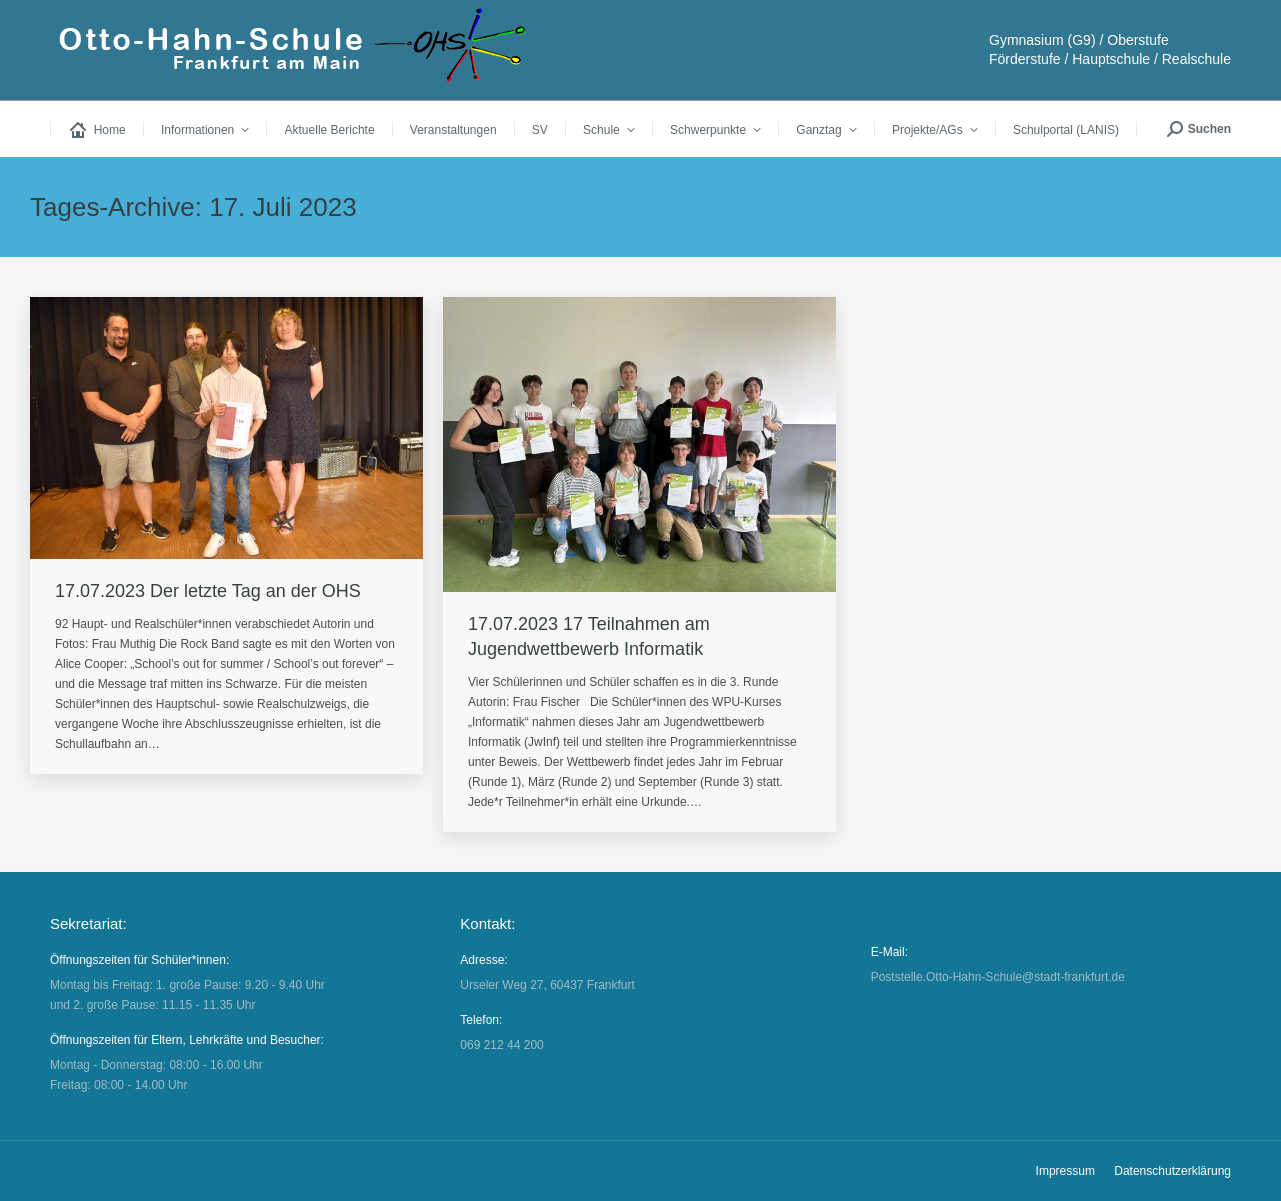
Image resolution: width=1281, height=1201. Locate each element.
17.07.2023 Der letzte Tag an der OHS (208, 591)
